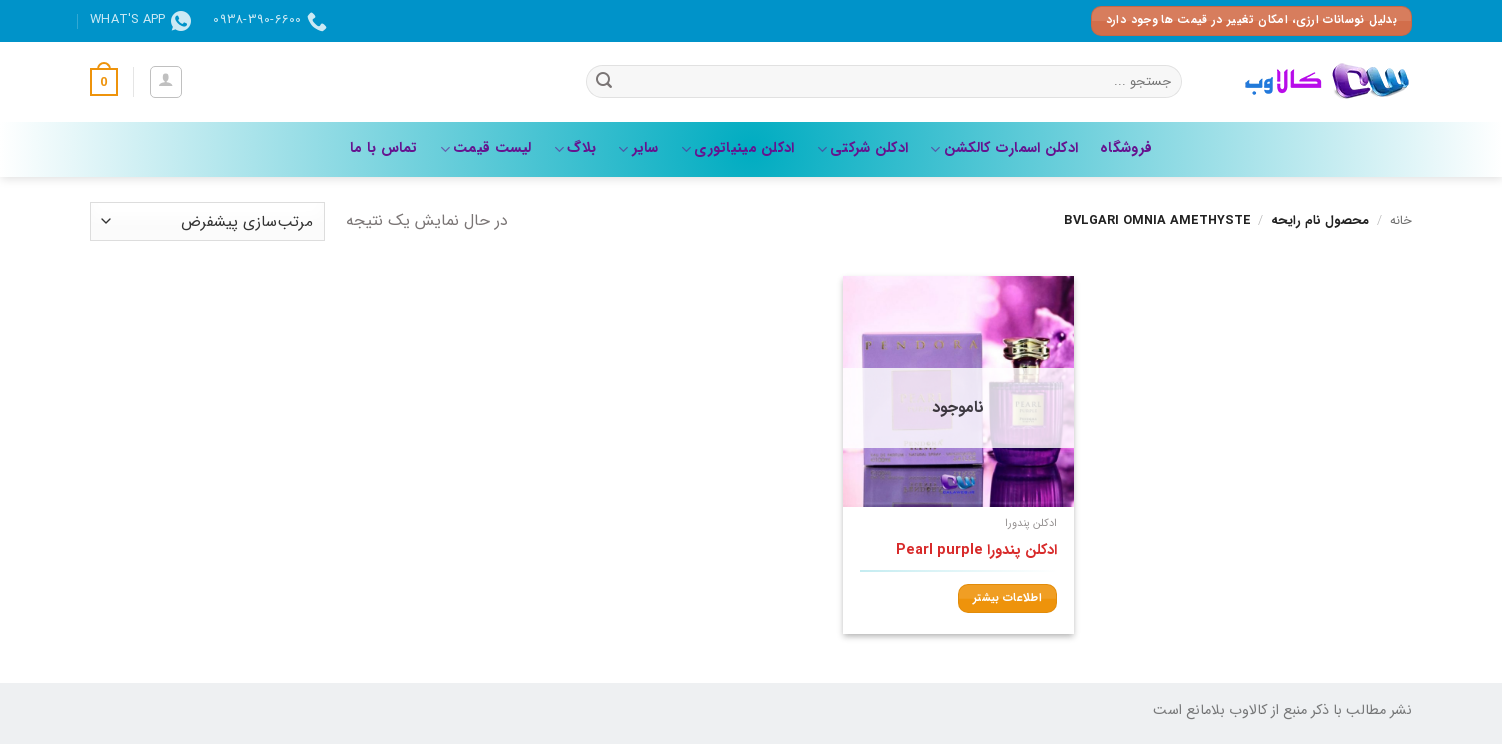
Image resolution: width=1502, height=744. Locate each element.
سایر (638, 148)
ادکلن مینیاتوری (738, 148)
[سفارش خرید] (207, 221)
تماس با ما (384, 148)
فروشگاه (1126, 148)
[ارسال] (604, 82)
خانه (1401, 221)
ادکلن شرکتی (863, 148)
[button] (166, 82)
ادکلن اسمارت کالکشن (1004, 148)
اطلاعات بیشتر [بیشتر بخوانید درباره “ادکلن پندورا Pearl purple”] (1007, 598)
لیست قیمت (486, 148)
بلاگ (575, 148)
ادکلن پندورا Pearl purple (976, 551)
